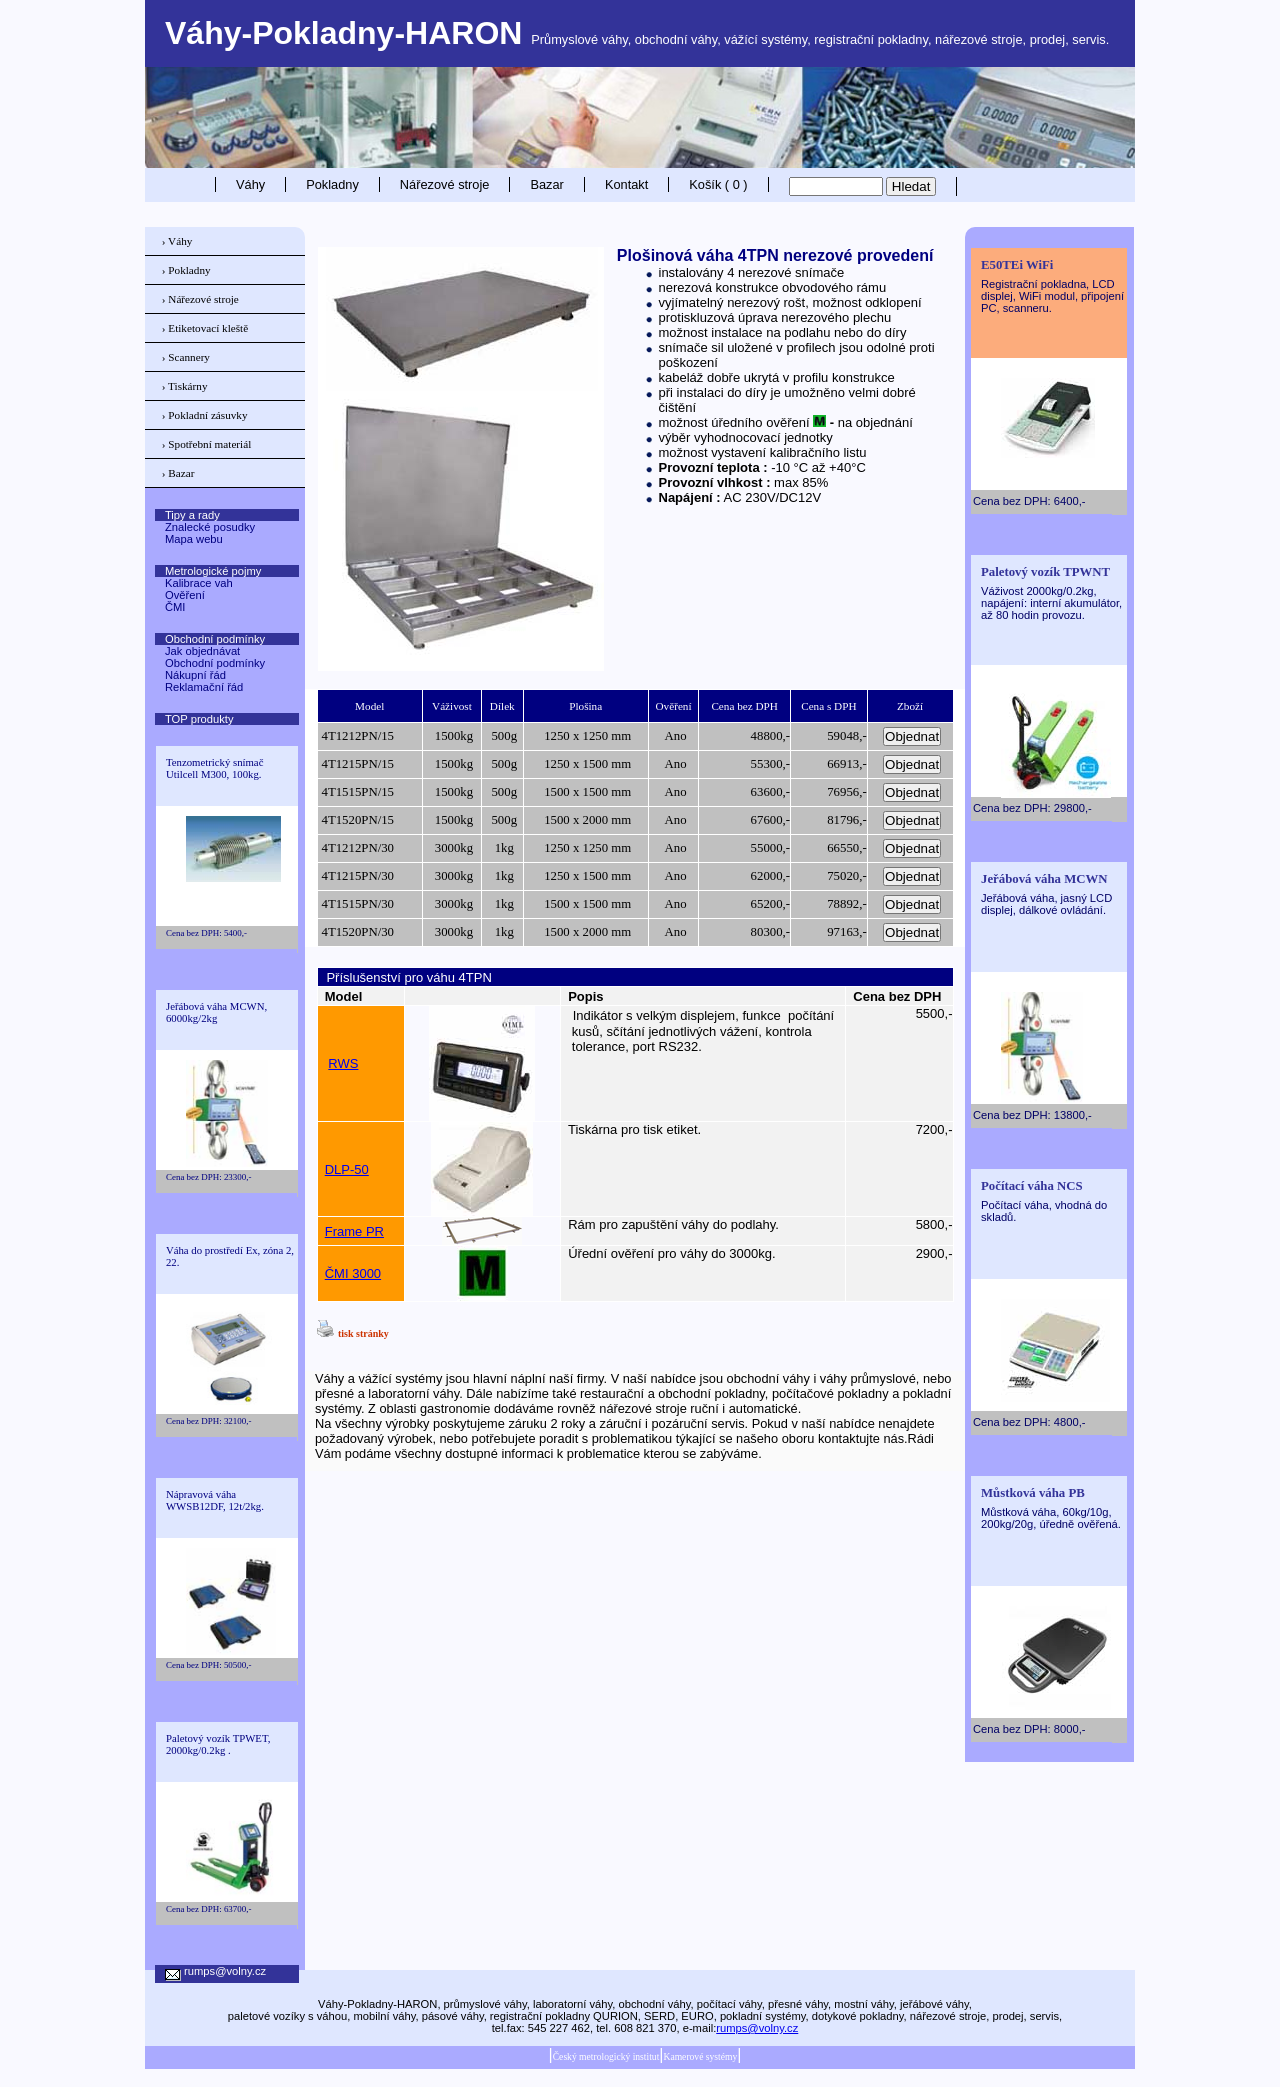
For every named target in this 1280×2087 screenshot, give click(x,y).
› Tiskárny (185, 386)
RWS (343, 1063)
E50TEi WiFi (1017, 265)
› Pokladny (186, 270)
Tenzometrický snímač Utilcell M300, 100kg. (214, 768)
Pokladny (332, 184)
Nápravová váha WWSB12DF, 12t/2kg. (215, 1500)
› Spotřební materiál (206, 444)
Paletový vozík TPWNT (1045, 572)
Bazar (546, 184)
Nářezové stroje (445, 184)
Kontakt (626, 184)
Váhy (250, 184)
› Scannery (186, 357)
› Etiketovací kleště (205, 328)
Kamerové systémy (700, 2056)
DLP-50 (347, 1169)
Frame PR (354, 1231)
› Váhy (177, 241)
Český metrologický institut (606, 2056)
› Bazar (178, 473)
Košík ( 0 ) (718, 184)
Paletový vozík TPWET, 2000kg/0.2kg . (218, 1744)
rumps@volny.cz (757, 2028)
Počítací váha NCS (1032, 1186)
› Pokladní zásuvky (205, 415)
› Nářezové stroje (200, 299)
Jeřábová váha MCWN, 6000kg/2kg (216, 1012)
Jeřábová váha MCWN (1044, 879)
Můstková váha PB (1033, 1493)
